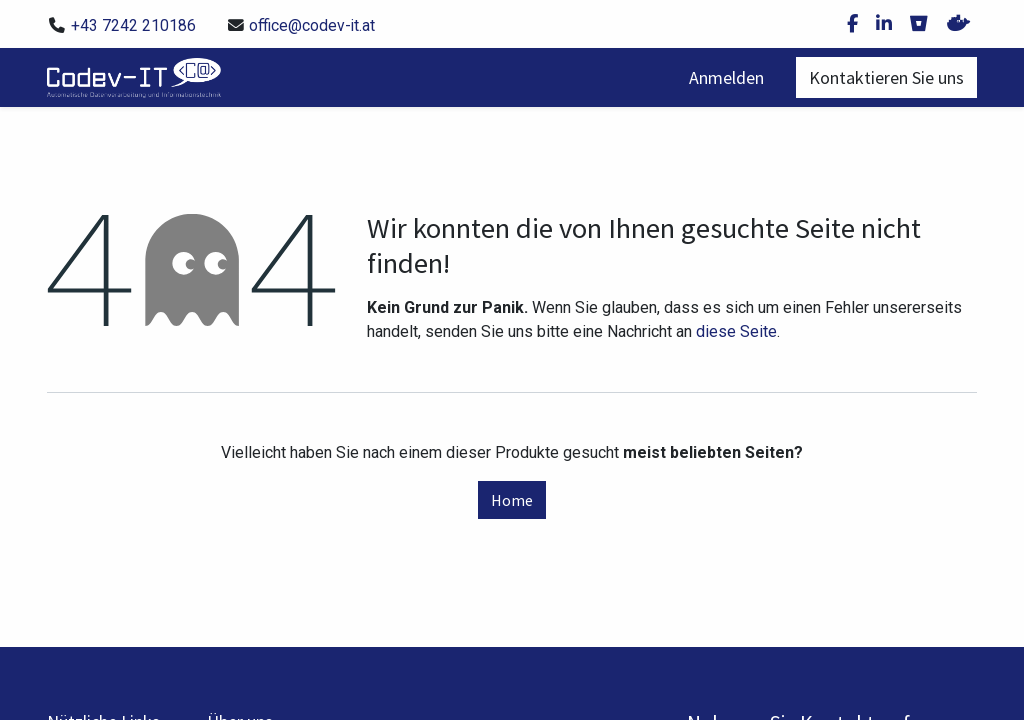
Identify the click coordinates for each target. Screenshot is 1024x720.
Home (512, 500)
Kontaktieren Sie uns (886, 77)
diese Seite (736, 331)
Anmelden (726, 77)
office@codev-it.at (312, 25)
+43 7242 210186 (133, 25)
